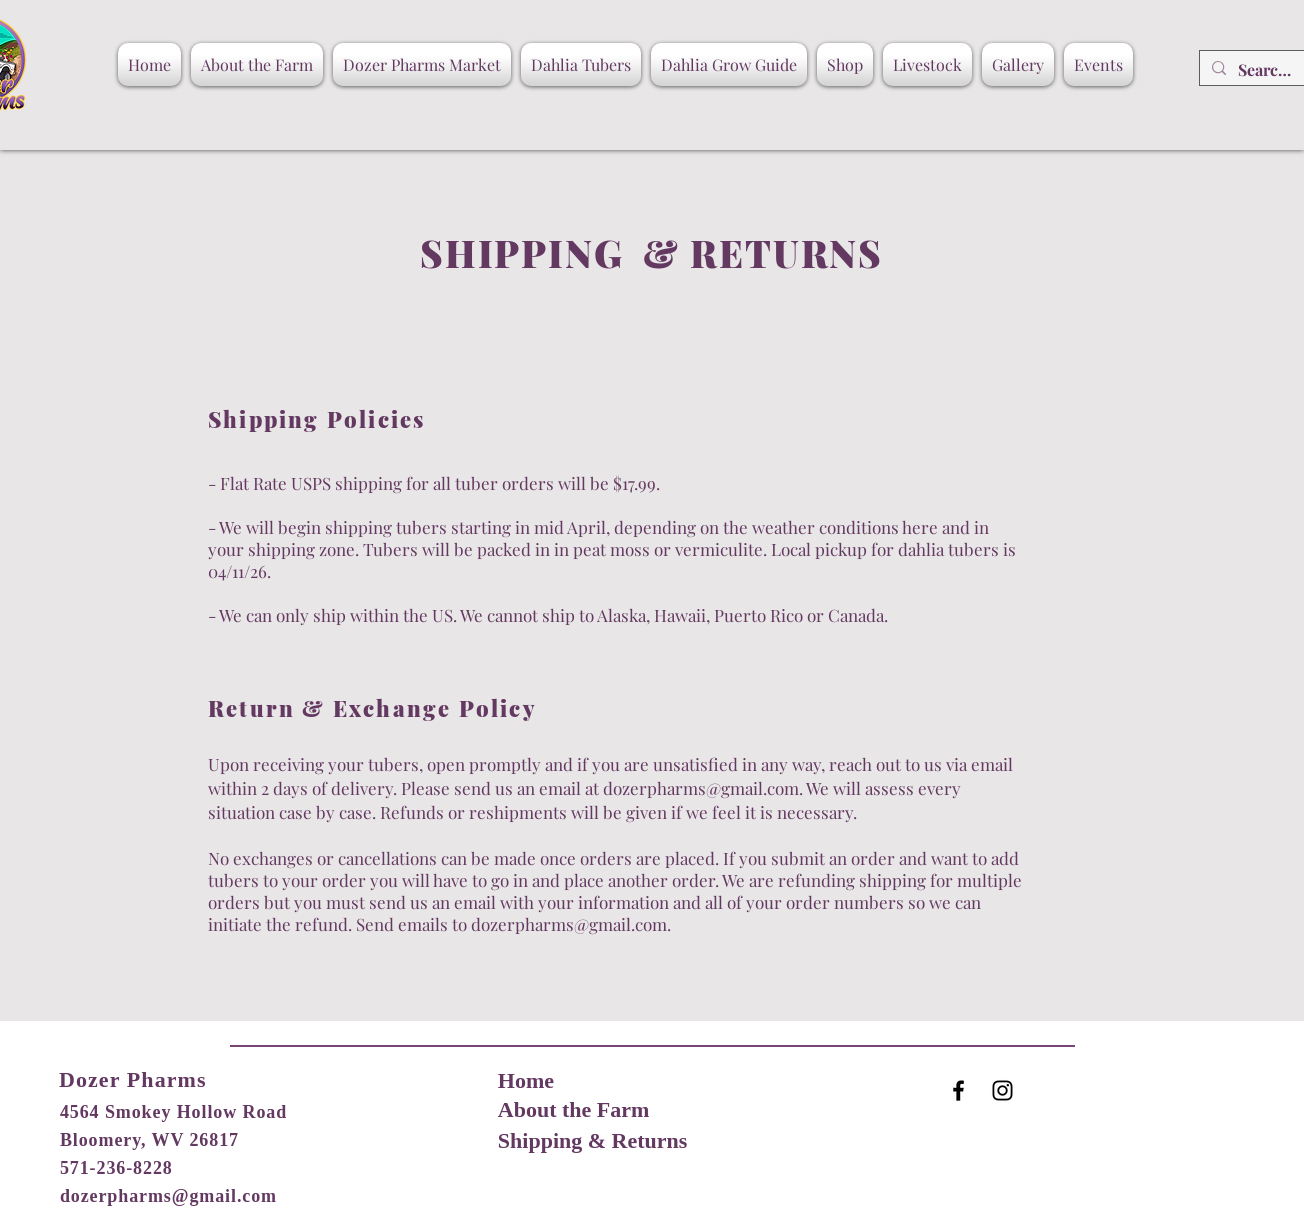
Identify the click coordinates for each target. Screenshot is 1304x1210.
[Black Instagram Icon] (1002, 1090)
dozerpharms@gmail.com (701, 788)
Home (526, 1080)
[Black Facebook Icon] (958, 1090)
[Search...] (1265, 70)
